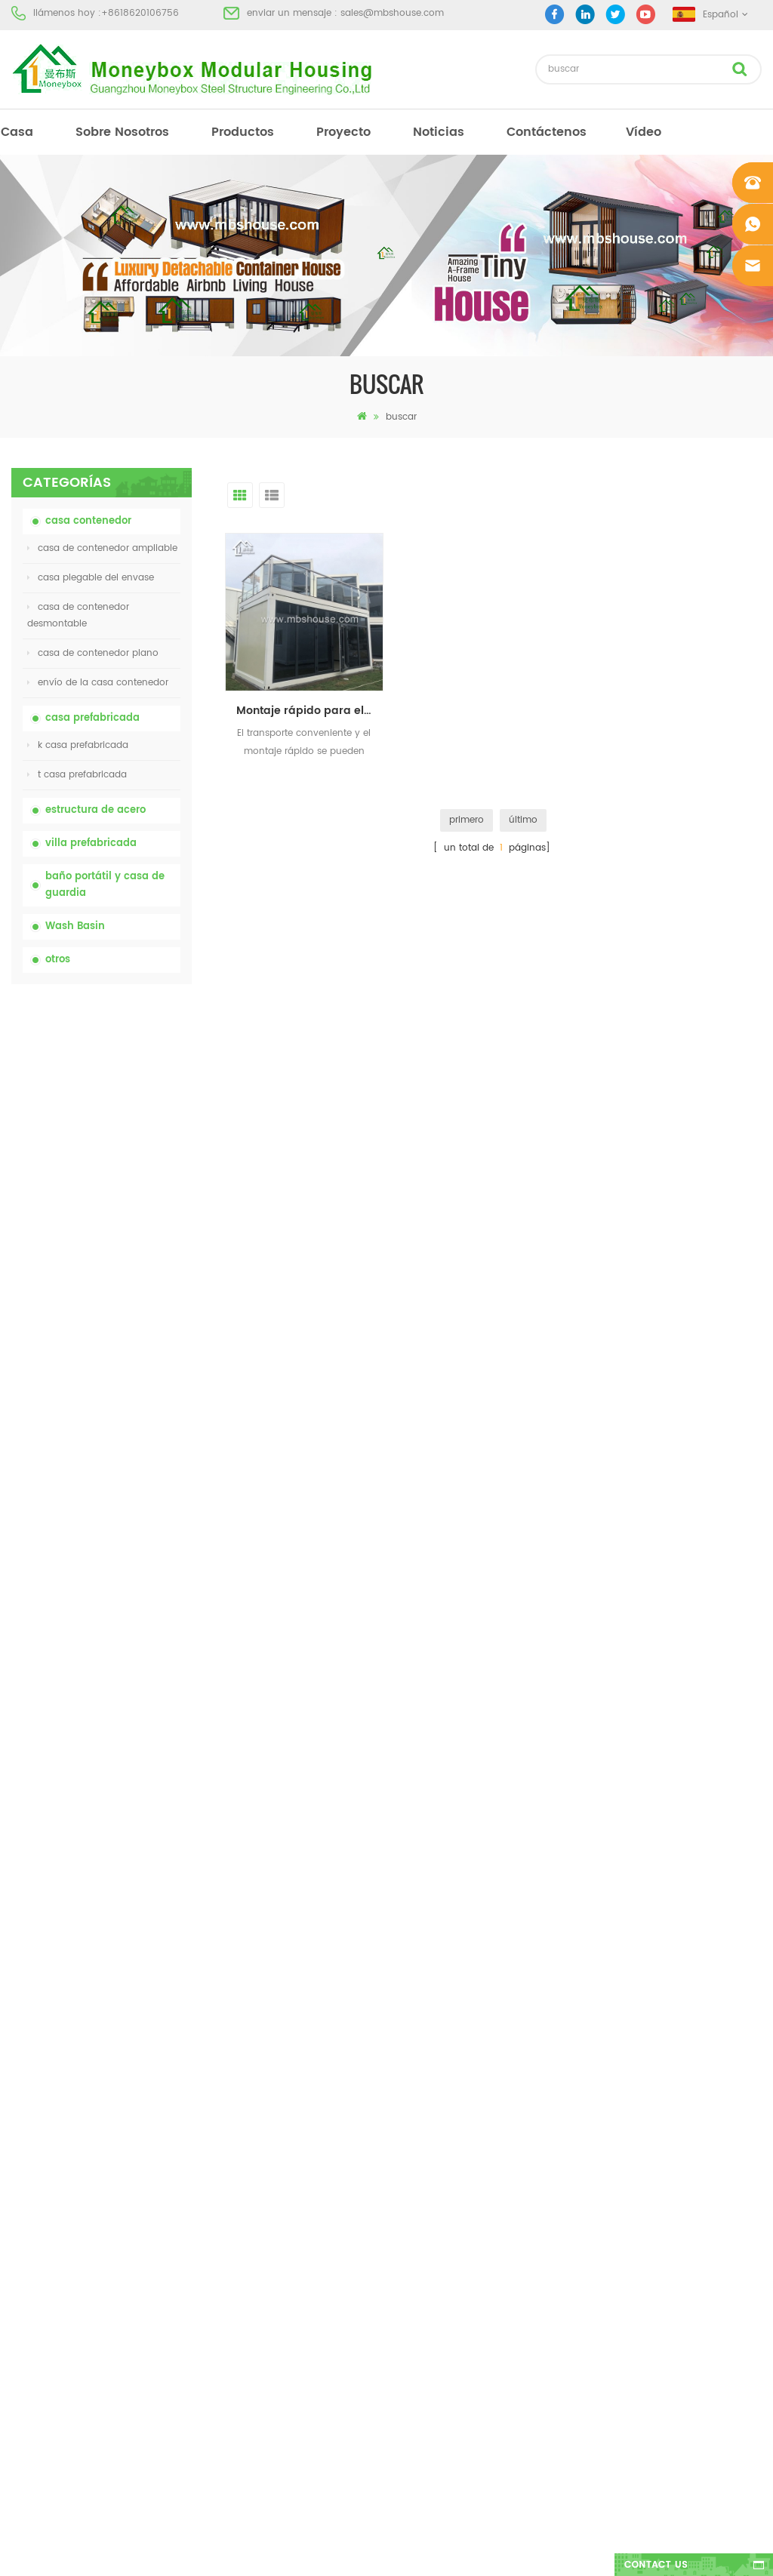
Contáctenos (547, 132)
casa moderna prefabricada (443, 2083)
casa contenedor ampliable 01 (447, 2273)
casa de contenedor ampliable (102, 548)
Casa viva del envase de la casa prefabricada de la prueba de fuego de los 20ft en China (130, 1313)
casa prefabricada (92, 718)
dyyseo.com (620, 2551)
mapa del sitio (43, 2191)
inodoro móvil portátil (428, 2164)
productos (242, 132)
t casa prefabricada (77, 775)
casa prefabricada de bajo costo (453, 2137)
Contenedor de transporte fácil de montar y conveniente (131, 1393)
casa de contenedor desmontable (78, 615)
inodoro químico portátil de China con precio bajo (130, 1070)
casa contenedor (88, 521)
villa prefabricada (91, 843)
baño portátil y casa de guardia (105, 885)
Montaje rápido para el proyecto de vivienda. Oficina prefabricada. (309, 710)
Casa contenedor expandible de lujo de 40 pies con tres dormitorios (130, 1636)
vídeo (643, 132)
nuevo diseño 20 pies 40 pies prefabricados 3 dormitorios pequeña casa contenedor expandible (134, 1474)
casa (17, 132)
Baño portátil (408, 2055)
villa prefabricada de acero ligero (454, 2218)
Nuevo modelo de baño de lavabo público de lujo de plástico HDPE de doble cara (121, 1555)
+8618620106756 (140, 13)
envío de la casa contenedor (97, 683)
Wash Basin (75, 926)
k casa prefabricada (77, 745)
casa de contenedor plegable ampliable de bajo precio (134, 1232)
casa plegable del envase (90, 578)
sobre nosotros (122, 132)
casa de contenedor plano (93, 653)
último (523, 820)
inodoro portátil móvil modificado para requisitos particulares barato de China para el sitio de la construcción (133, 1151)
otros (57, 960)
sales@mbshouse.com (392, 13)
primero (466, 820)
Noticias (438, 132)
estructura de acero (95, 810)
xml (19, 2218)
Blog (21, 2164)
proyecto (343, 132)
